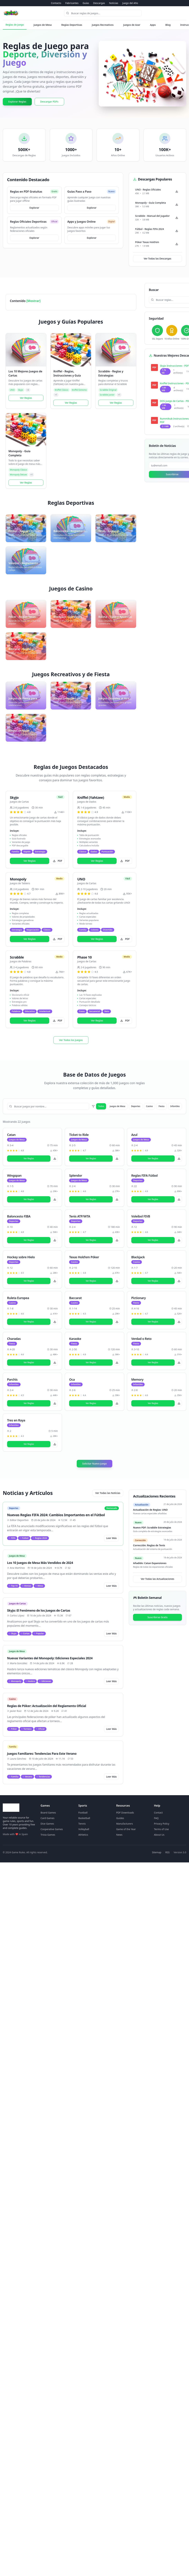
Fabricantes (71, 3)
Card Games (47, 1818)
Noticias (113, 3)
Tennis (82, 1823)
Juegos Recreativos (103, 24)
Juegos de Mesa (43, 24)
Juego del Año (130, 3)
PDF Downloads (125, 1812)
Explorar (34, 207)
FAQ (156, 1818)
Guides (120, 1818)
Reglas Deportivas (71, 24)
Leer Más (111, 1538)
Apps (153, 24)
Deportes (135, 1106)
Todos (101, 1106)
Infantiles (175, 1106)
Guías (86, 3)
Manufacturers (124, 1823)
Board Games (48, 1812)
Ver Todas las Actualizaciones (157, 1578)
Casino (149, 1106)
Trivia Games (48, 1834)
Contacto (56, 3)
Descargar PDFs (49, 101)
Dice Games (47, 1823)
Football (83, 1812)
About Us (159, 1834)
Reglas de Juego (15, 24)
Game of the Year (126, 1829)
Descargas (99, 3)
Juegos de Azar (131, 24)
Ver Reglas (26, 397)
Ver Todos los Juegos (71, 1040)
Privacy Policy (161, 1823)
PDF (57, 860)
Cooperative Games (52, 1829)
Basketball (84, 1818)
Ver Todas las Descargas (157, 258)
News (119, 1834)
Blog (168, 24)
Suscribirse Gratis (157, 1617)
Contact (158, 1812)
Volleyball (83, 1829)
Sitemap (156, 1852)
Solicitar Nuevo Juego (94, 1463)
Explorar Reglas (17, 101)
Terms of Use (161, 1829)
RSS (167, 1852)
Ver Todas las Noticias (107, 1493)
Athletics (83, 1834)
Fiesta (161, 1106)
